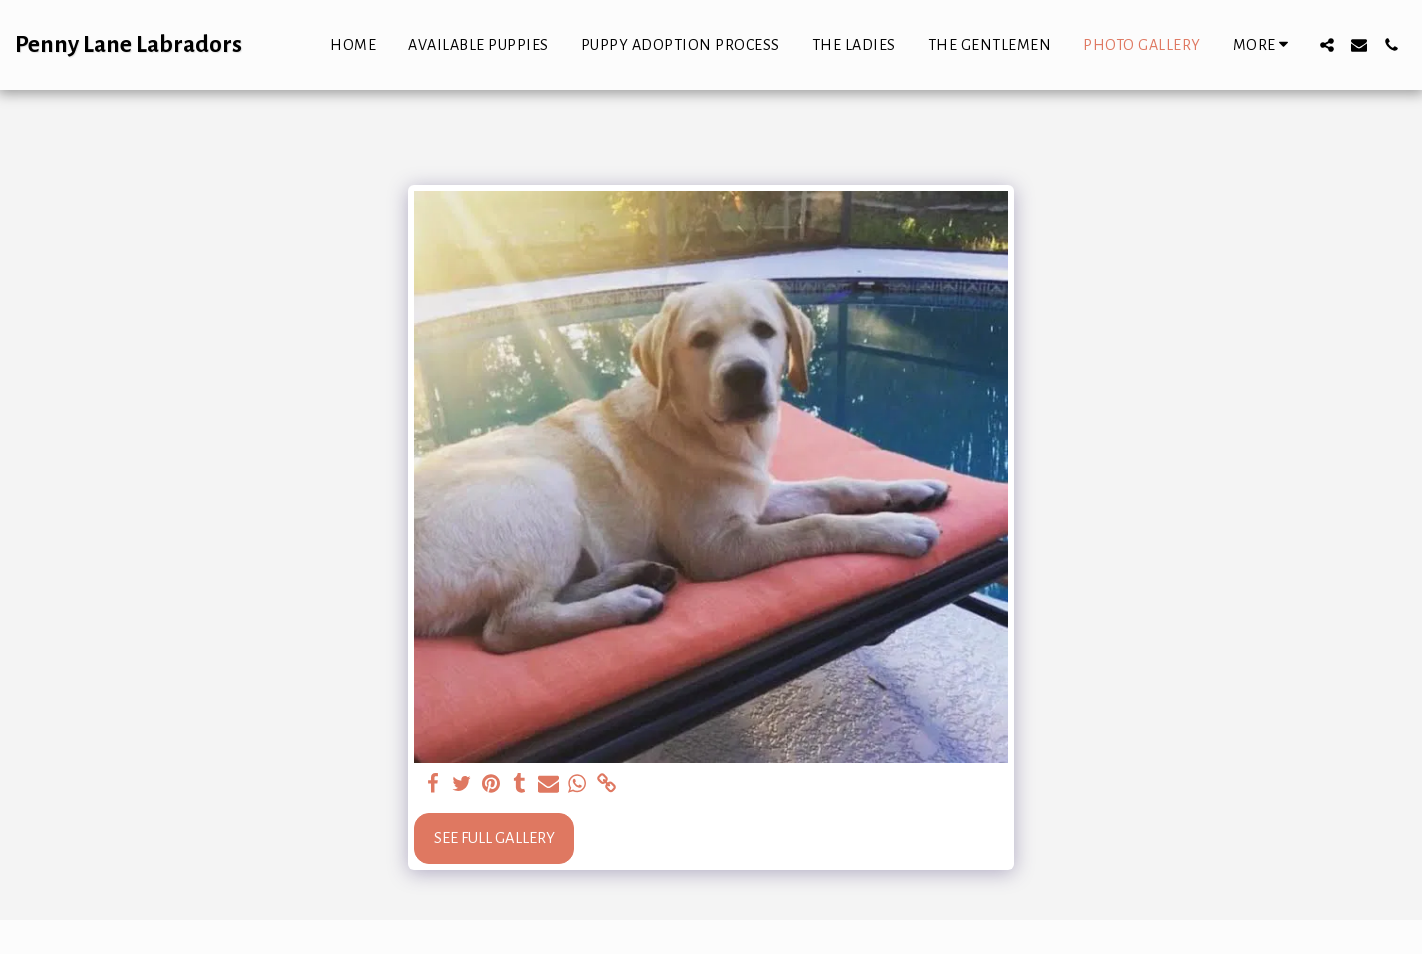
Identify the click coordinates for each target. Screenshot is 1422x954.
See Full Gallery (494, 838)
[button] (1327, 45)
